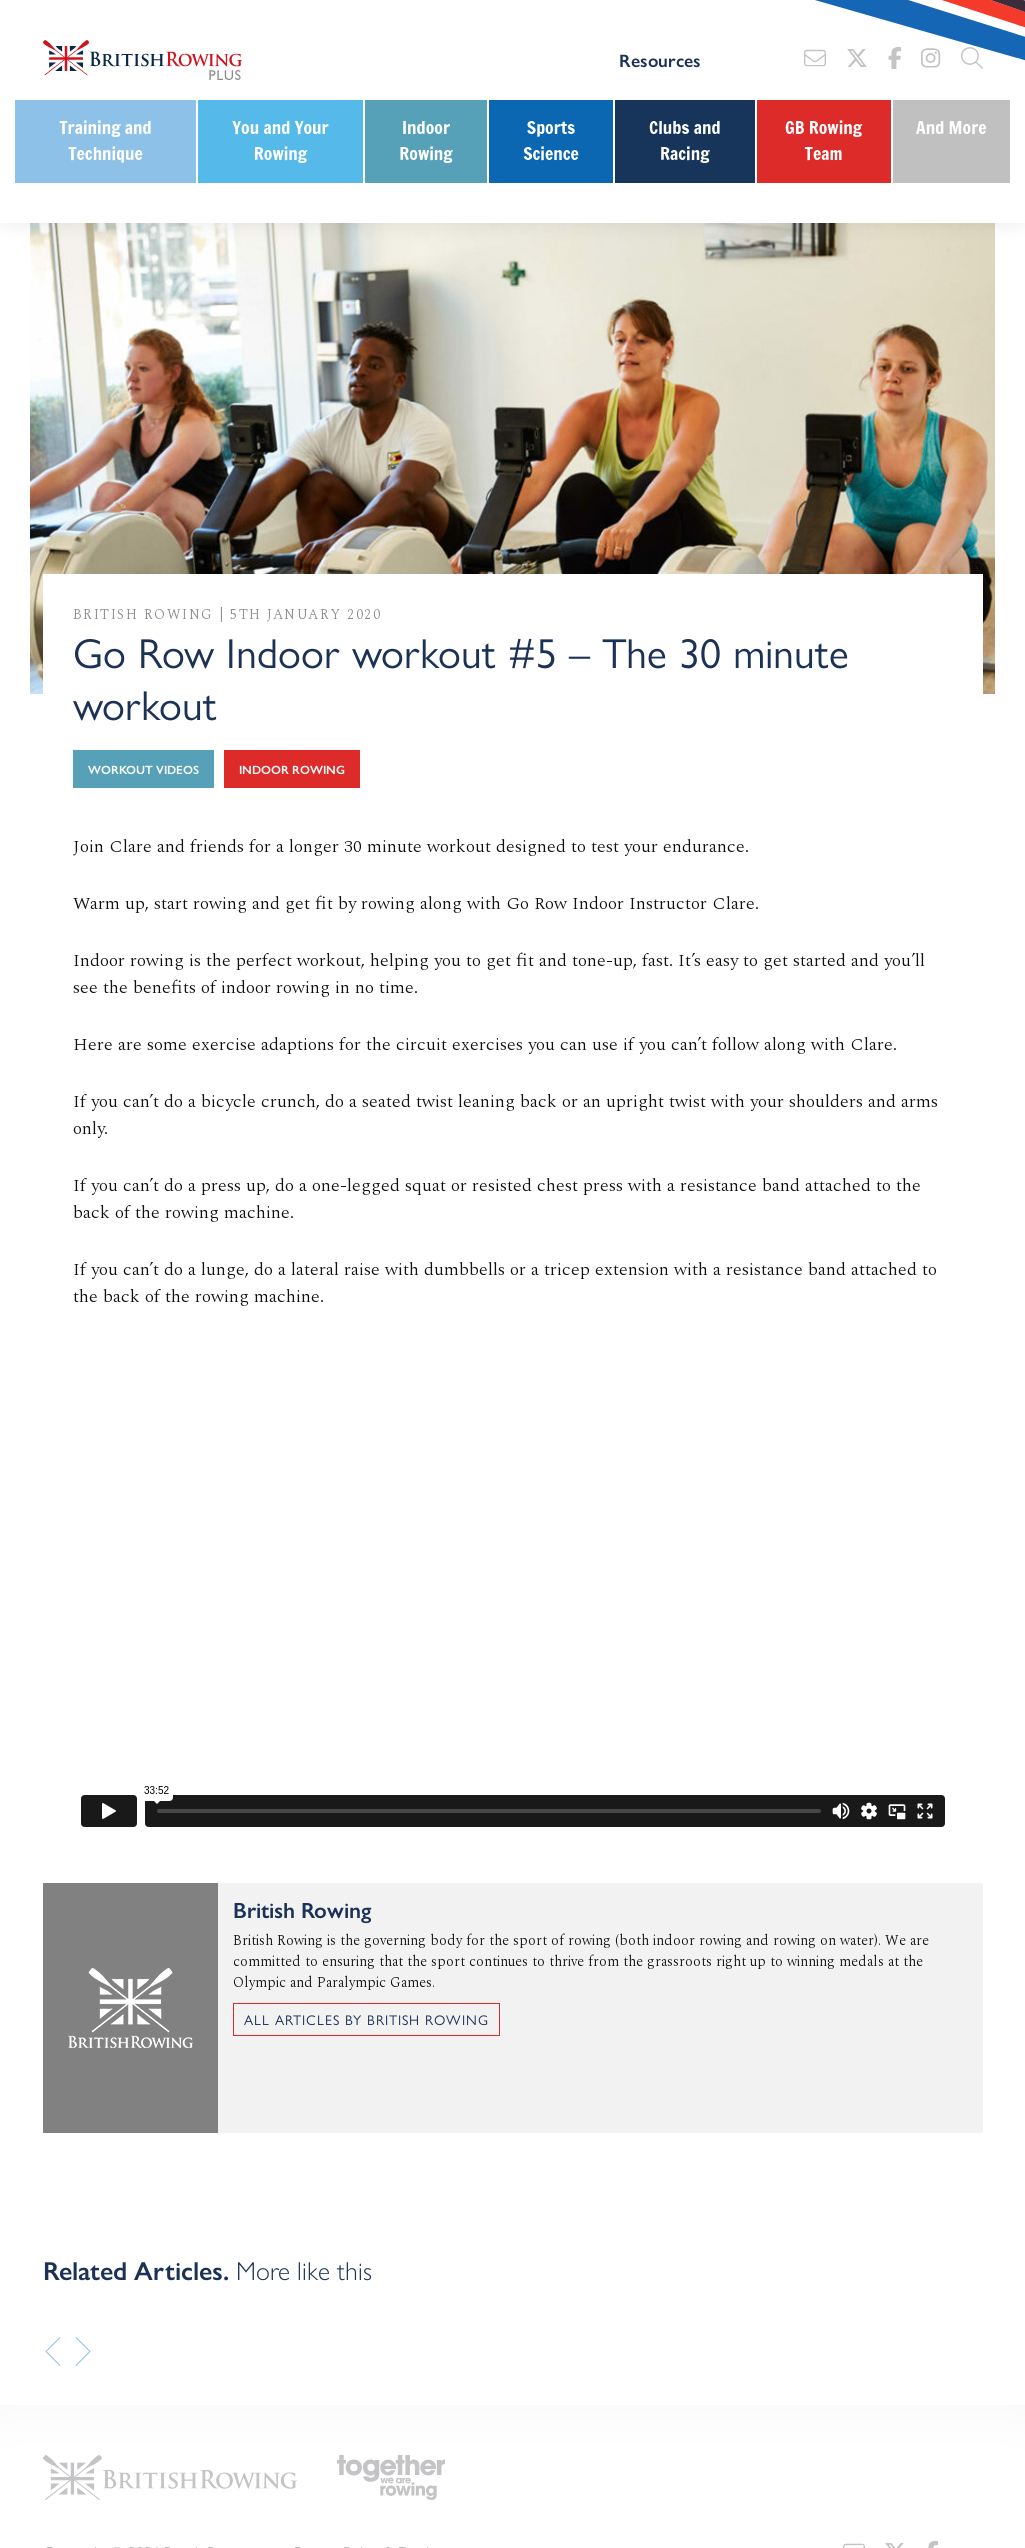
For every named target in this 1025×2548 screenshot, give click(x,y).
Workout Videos (143, 769)
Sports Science (551, 140)
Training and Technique (105, 140)
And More (951, 127)
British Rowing (143, 614)
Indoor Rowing (425, 140)
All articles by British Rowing (366, 2019)
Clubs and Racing (685, 140)
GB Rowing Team (823, 140)
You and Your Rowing (280, 140)
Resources (660, 60)
